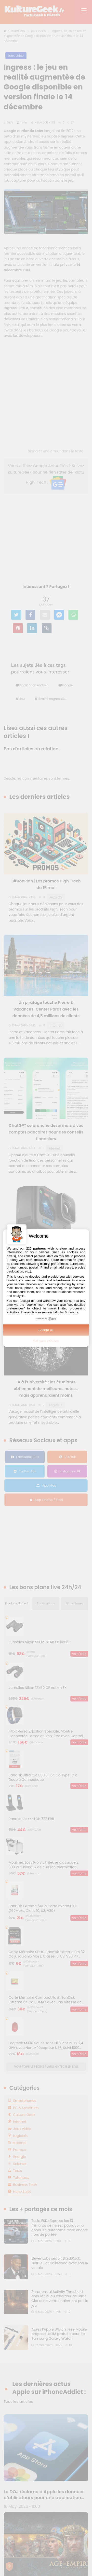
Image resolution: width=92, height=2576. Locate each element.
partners (39, 1248)
